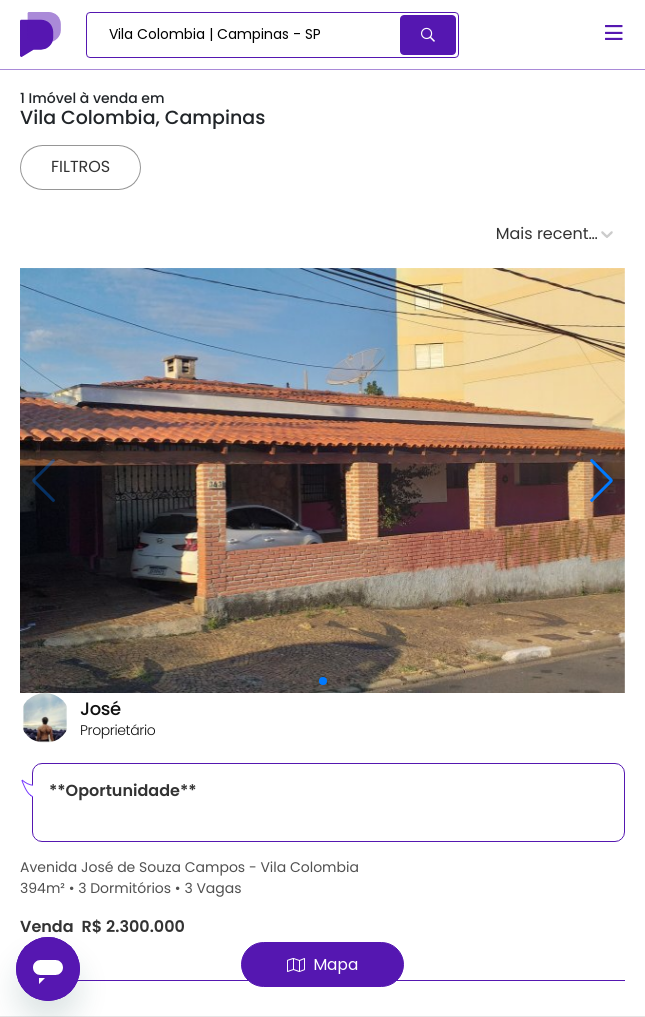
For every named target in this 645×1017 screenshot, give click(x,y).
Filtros (80, 166)
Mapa (322, 964)
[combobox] (244, 35)
